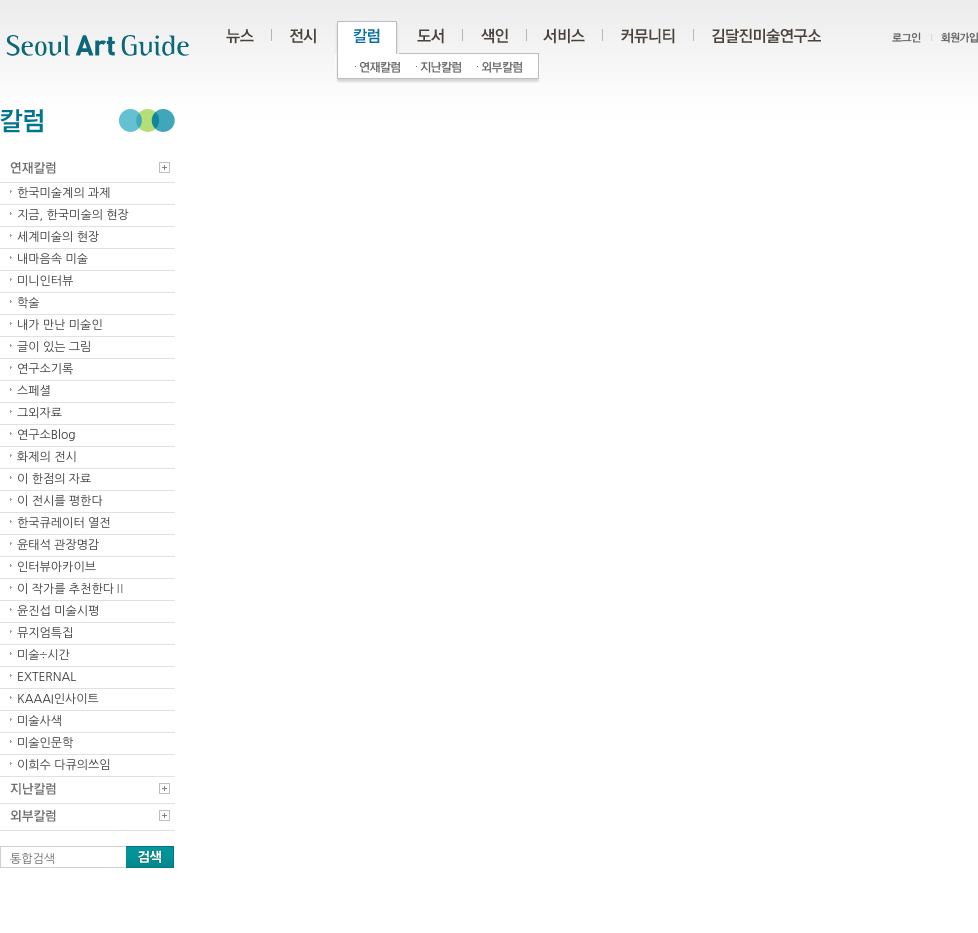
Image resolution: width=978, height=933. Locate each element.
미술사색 (39, 721)
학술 (28, 303)
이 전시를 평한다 (60, 501)
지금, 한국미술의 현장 (73, 215)
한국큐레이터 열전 (64, 523)
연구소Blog (46, 435)
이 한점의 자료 (54, 479)
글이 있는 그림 (54, 347)
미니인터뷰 (45, 281)
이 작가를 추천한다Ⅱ (71, 589)
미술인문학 (45, 743)
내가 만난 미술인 (60, 325)
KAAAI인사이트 (58, 699)
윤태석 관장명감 (58, 545)
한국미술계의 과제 (64, 193)
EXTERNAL (46, 677)
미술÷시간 (43, 655)
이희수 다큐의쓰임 (64, 765)
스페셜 (34, 391)
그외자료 (39, 413)
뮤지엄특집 (45, 633)
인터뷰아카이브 (56, 567)
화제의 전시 (47, 457)
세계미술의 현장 (58, 237)
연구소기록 (45, 369)
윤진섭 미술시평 (58, 611)
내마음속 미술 (52, 259)
